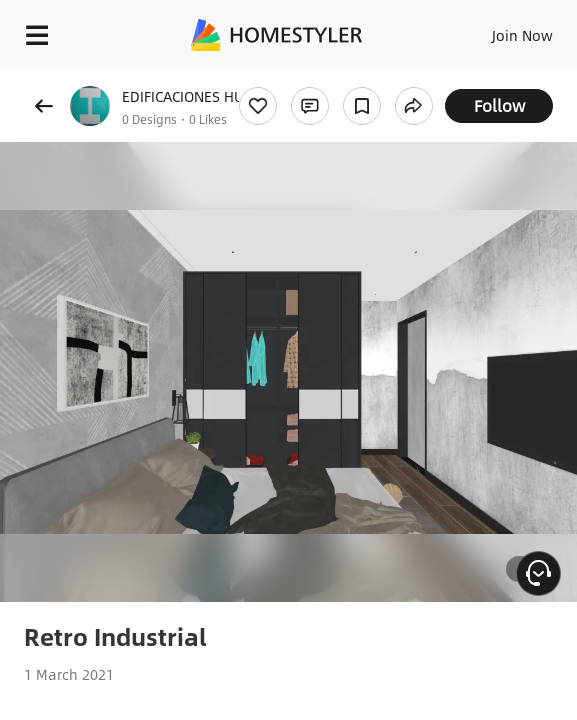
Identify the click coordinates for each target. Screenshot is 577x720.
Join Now (522, 35)
